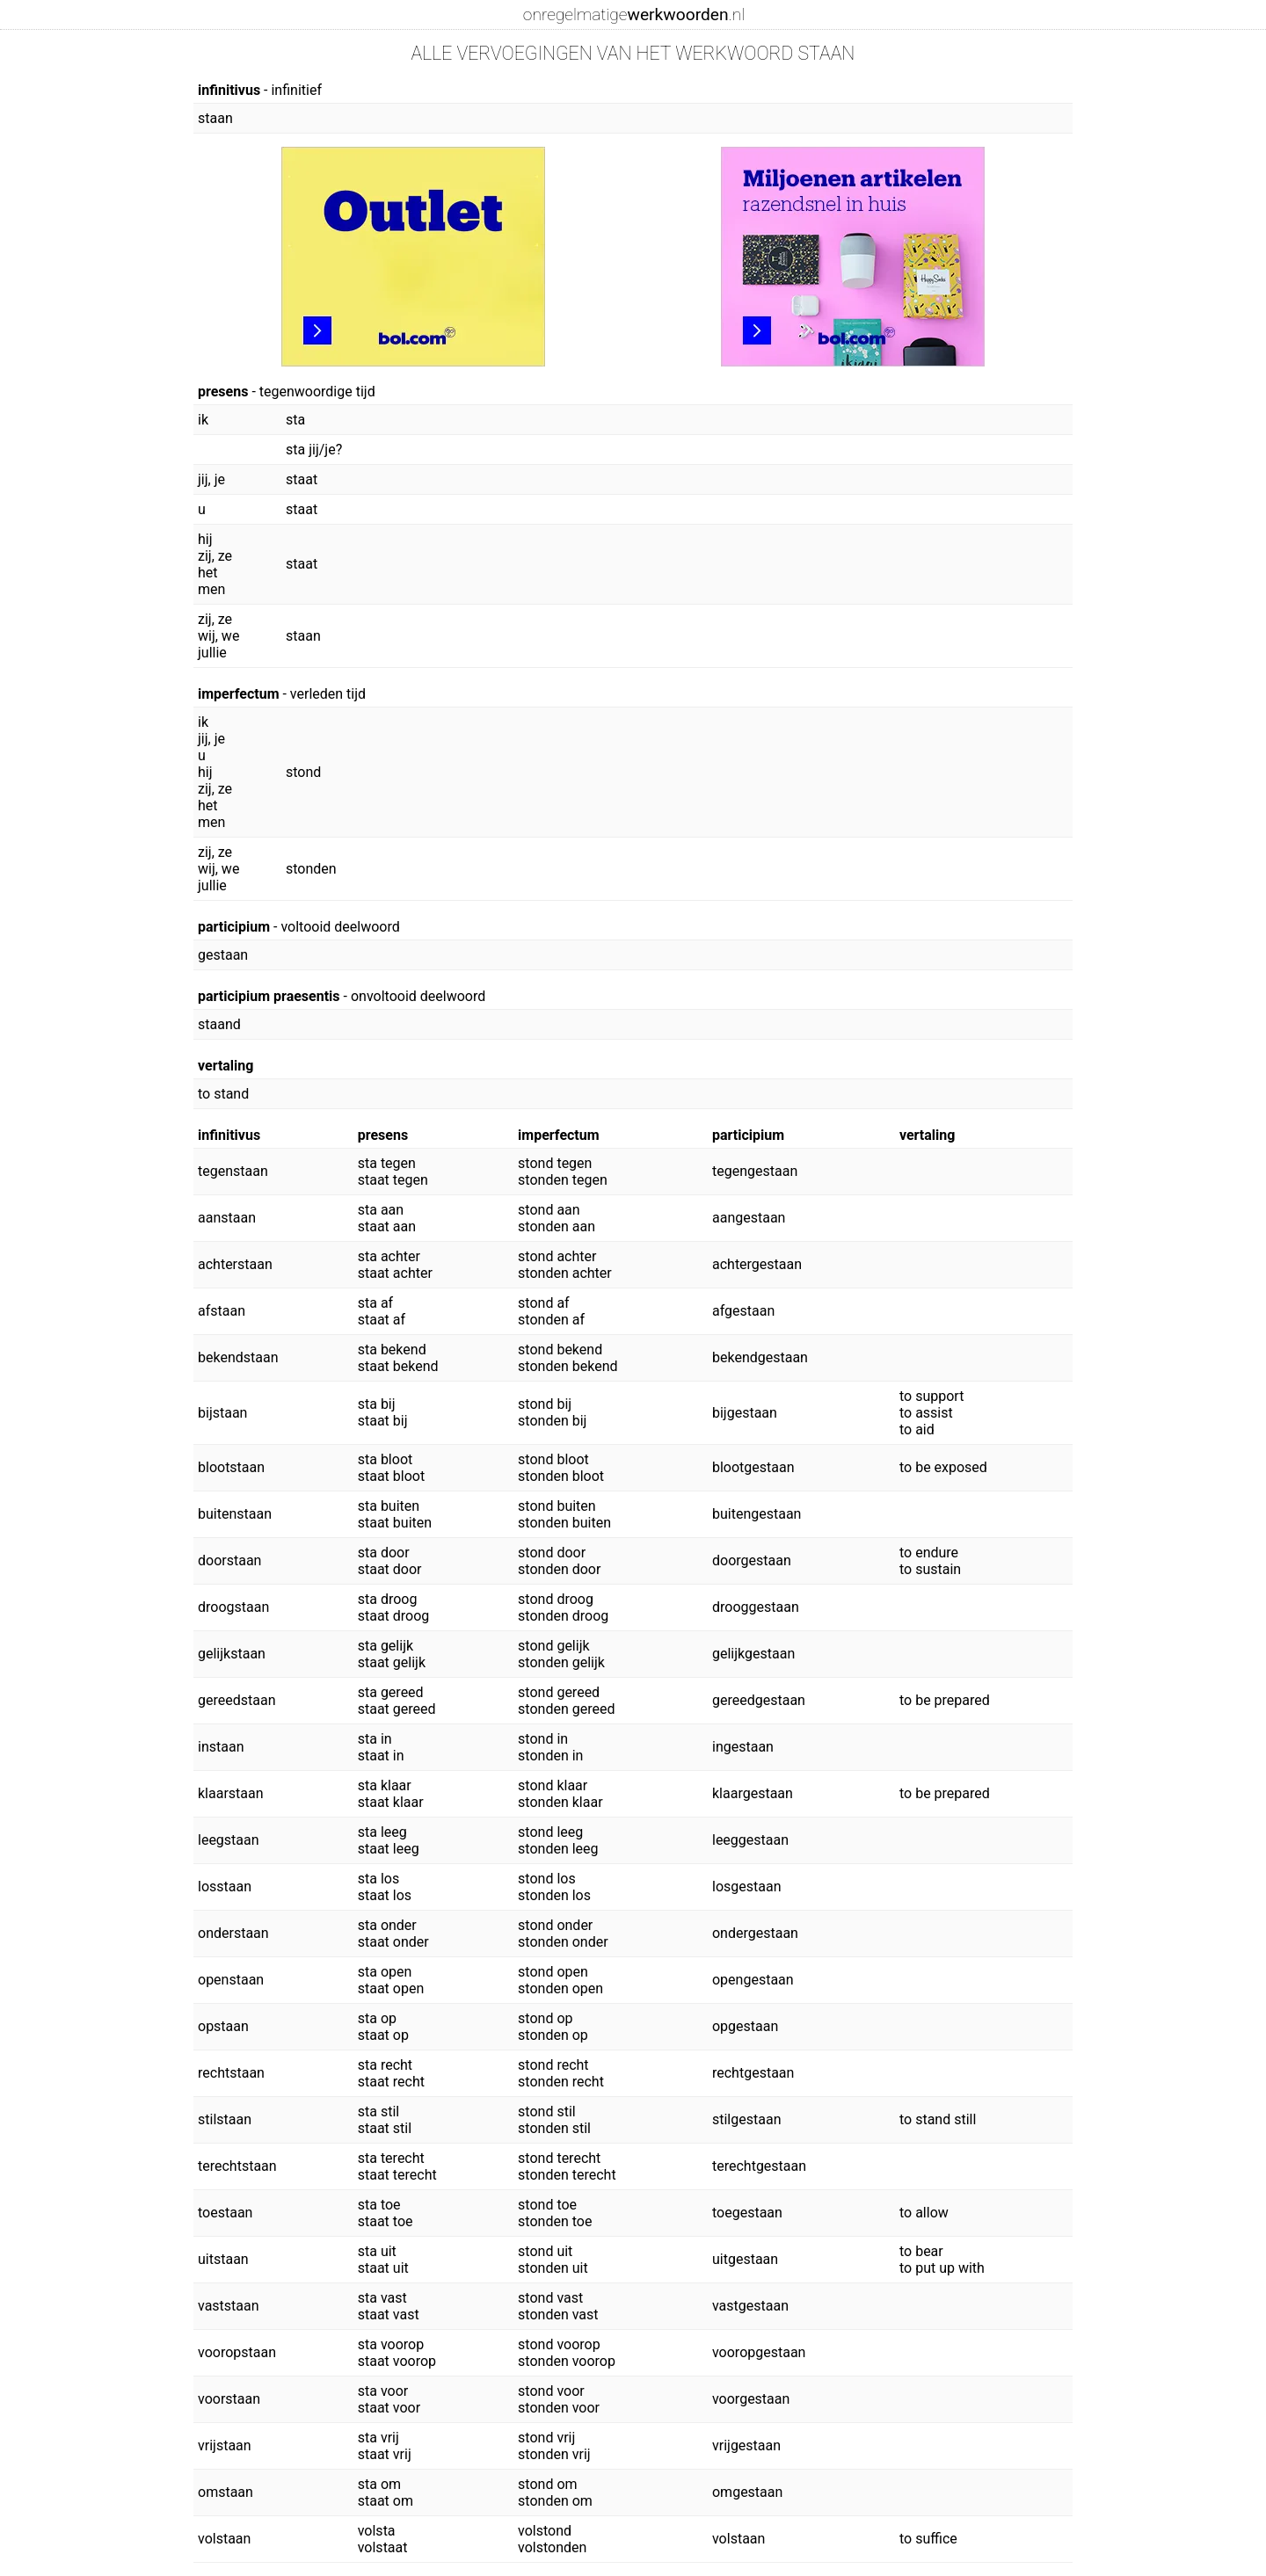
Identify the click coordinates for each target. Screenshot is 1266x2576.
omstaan (225, 2492)
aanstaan (227, 1217)
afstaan (221, 1311)
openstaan (231, 1979)
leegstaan (228, 1840)
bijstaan (222, 1412)
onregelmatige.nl (634, 14)
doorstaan (229, 1560)
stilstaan (224, 2119)
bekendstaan (238, 1357)
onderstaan (233, 1933)
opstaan (223, 2026)
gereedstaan (236, 1700)
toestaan (225, 2212)
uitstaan (223, 2259)
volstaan (224, 2538)
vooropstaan (237, 2352)
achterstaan (235, 1264)
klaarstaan (231, 1793)
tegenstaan (233, 1171)
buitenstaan (235, 1514)
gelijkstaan (232, 1653)
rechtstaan (231, 2072)
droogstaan (233, 1607)
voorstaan (229, 2399)
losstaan (224, 1886)
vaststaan (228, 2305)
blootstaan (231, 1467)
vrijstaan (224, 2445)
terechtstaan (237, 2166)
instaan (221, 1746)
